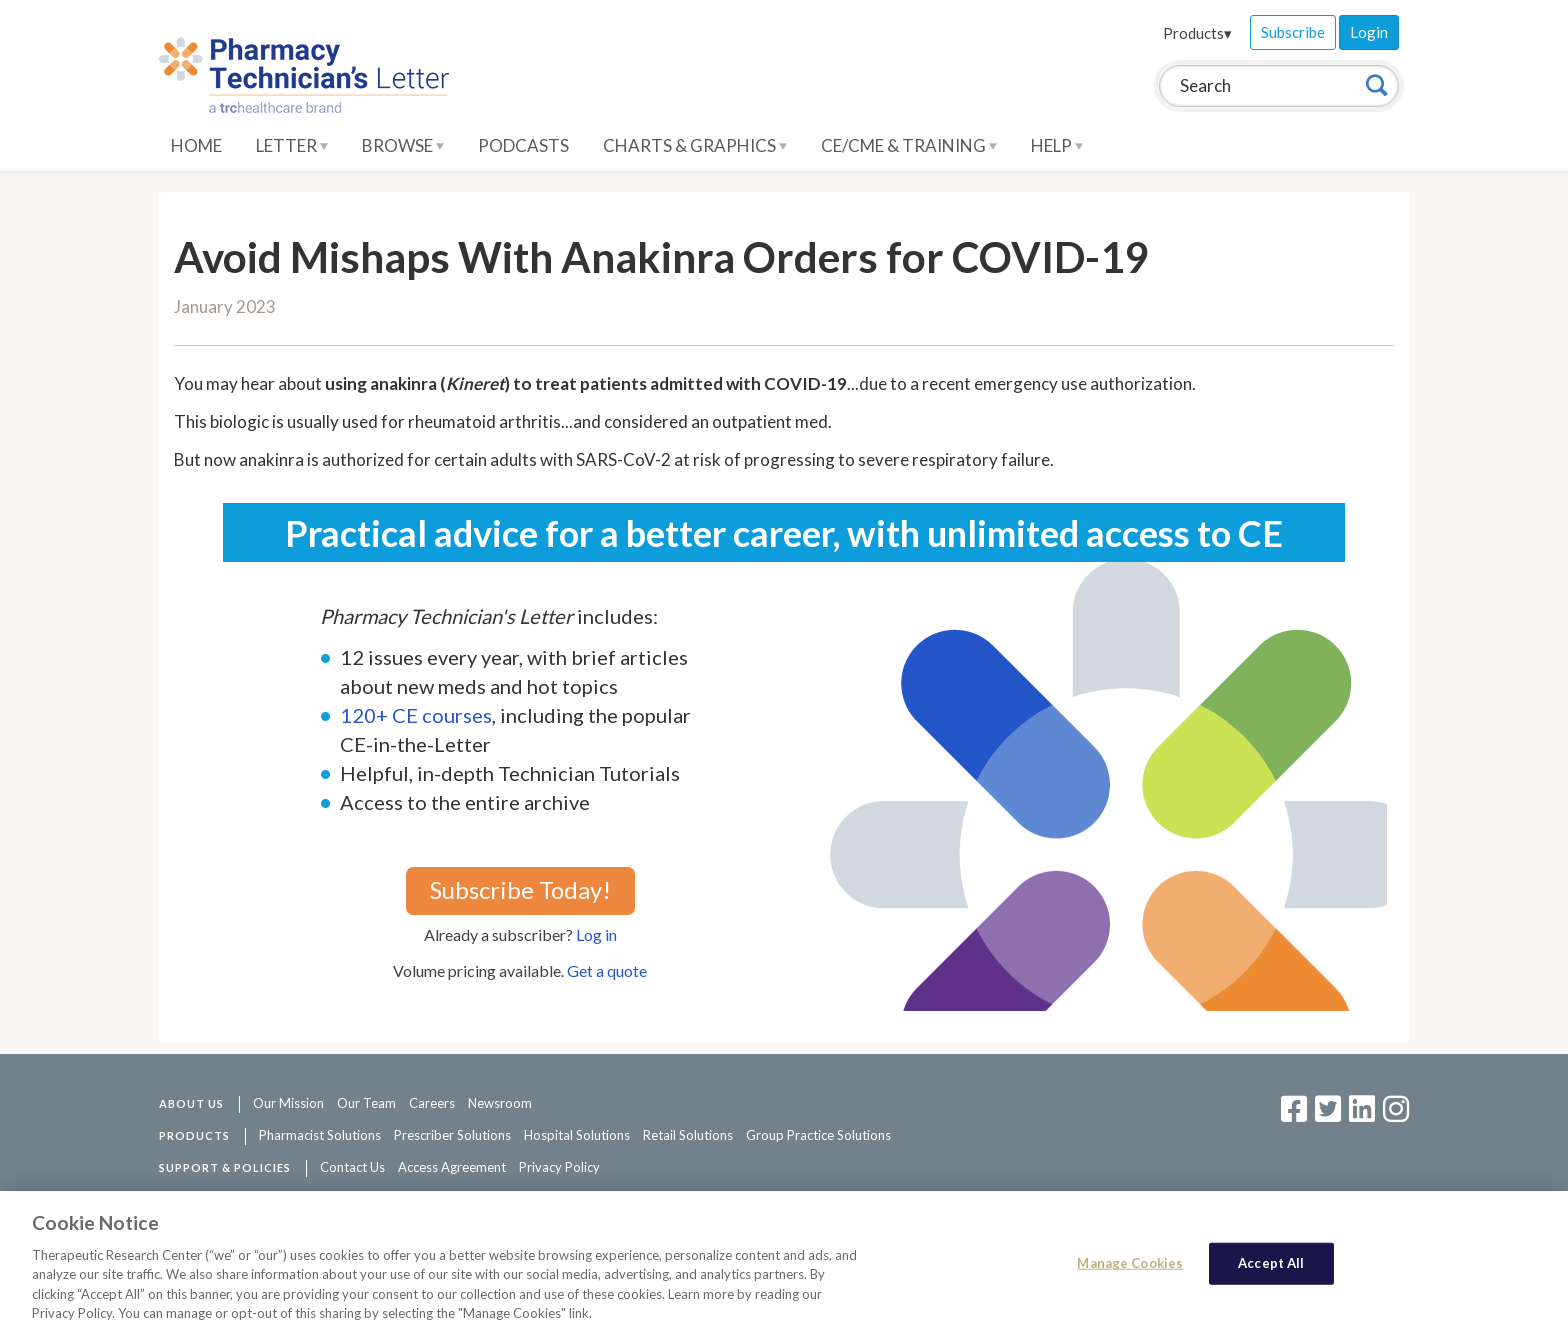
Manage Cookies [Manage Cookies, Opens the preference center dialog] (1130, 1263)
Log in (596, 934)
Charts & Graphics (695, 145)
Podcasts (523, 145)
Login (1369, 32)
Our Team (366, 1103)
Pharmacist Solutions (320, 1135)
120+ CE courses (416, 715)
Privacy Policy (559, 1167)
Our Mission (288, 1103)
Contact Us (352, 1167)
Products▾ (1197, 33)
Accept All (1271, 1263)
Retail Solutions (688, 1135)
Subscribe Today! (520, 889)
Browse (403, 145)
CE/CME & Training (909, 145)
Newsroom (500, 1103)
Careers (432, 1103)
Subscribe (1293, 32)
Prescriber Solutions (452, 1135)
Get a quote (607, 970)
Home (196, 145)
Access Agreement (452, 1167)
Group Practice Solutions (818, 1135)
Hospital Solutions (577, 1135)
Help (1057, 145)
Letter (292, 145)
